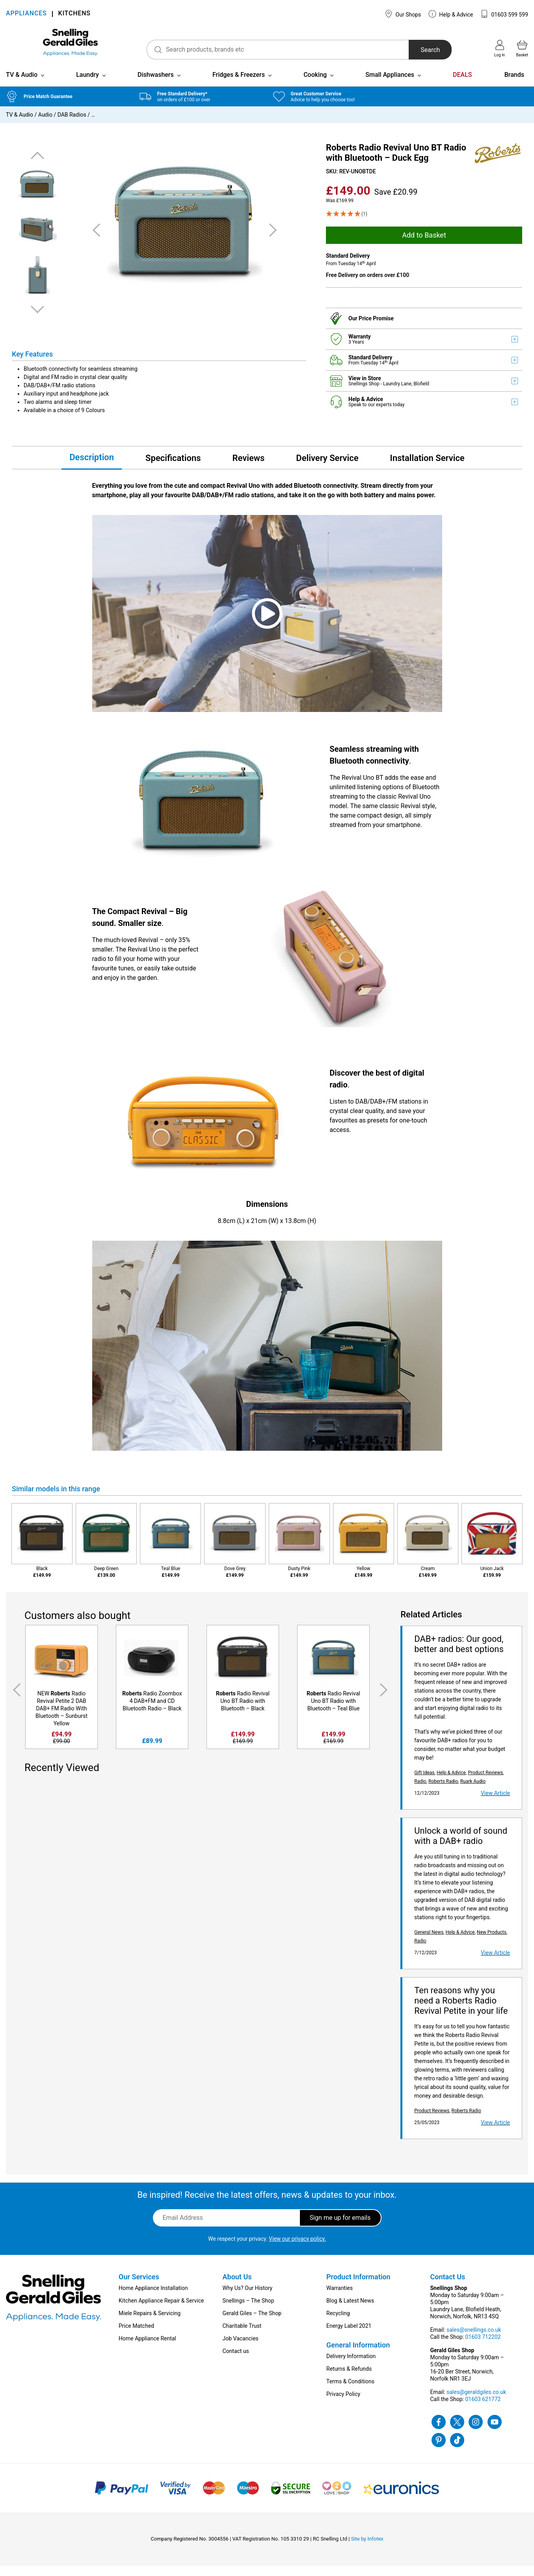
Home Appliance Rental (147, 2349)
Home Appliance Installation (153, 2298)
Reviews (249, 468)
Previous (37, 166)
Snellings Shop (364, 394)
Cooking (315, 85)
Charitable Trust (242, 2336)
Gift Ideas (424, 1783)
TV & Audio (21, 85)
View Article (495, 1803)
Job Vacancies (241, 2349)
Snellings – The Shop (248, 2311)
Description (91, 467)
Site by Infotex (367, 2549)
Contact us (236, 2361)
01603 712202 (483, 2347)
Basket (522, 48)
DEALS (462, 85)
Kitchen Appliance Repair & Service (161, 2311)
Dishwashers (156, 85)
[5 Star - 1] (424, 224)
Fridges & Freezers (238, 85)
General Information (358, 2355)
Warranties (339, 2298)
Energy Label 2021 (348, 2336)
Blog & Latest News (350, 2311)
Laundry (87, 85)
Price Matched (136, 2336)
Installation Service (427, 468)
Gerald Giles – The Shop (252, 2323)
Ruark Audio (473, 1791)
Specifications (173, 468)
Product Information (358, 2287)
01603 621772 (483, 2409)
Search (420, 50)
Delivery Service (327, 468)
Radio (420, 1791)
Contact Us (447, 2287)
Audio (45, 125)
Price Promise (376, 328)
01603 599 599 (504, 14)
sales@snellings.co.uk (474, 2340)
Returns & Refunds (349, 2379)
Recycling (338, 2323)
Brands (514, 85)
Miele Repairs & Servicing (149, 2323)
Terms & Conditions (350, 2391)
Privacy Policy (343, 2404)
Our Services (139, 2287)
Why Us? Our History (248, 2298)
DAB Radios (72, 125)
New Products (491, 1942)
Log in (499, 48)
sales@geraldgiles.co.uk (476, 2402)
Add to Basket (424, 245)
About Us (237, 2287)
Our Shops (403, 14)
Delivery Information (351, 2366)
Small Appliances (389, 85)
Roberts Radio (443, 1791)
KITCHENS (74, 14)
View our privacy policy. (297, 2249)
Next (37, 319)
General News (428, 1942)
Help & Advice (450, 14)
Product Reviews (485, 1783)
